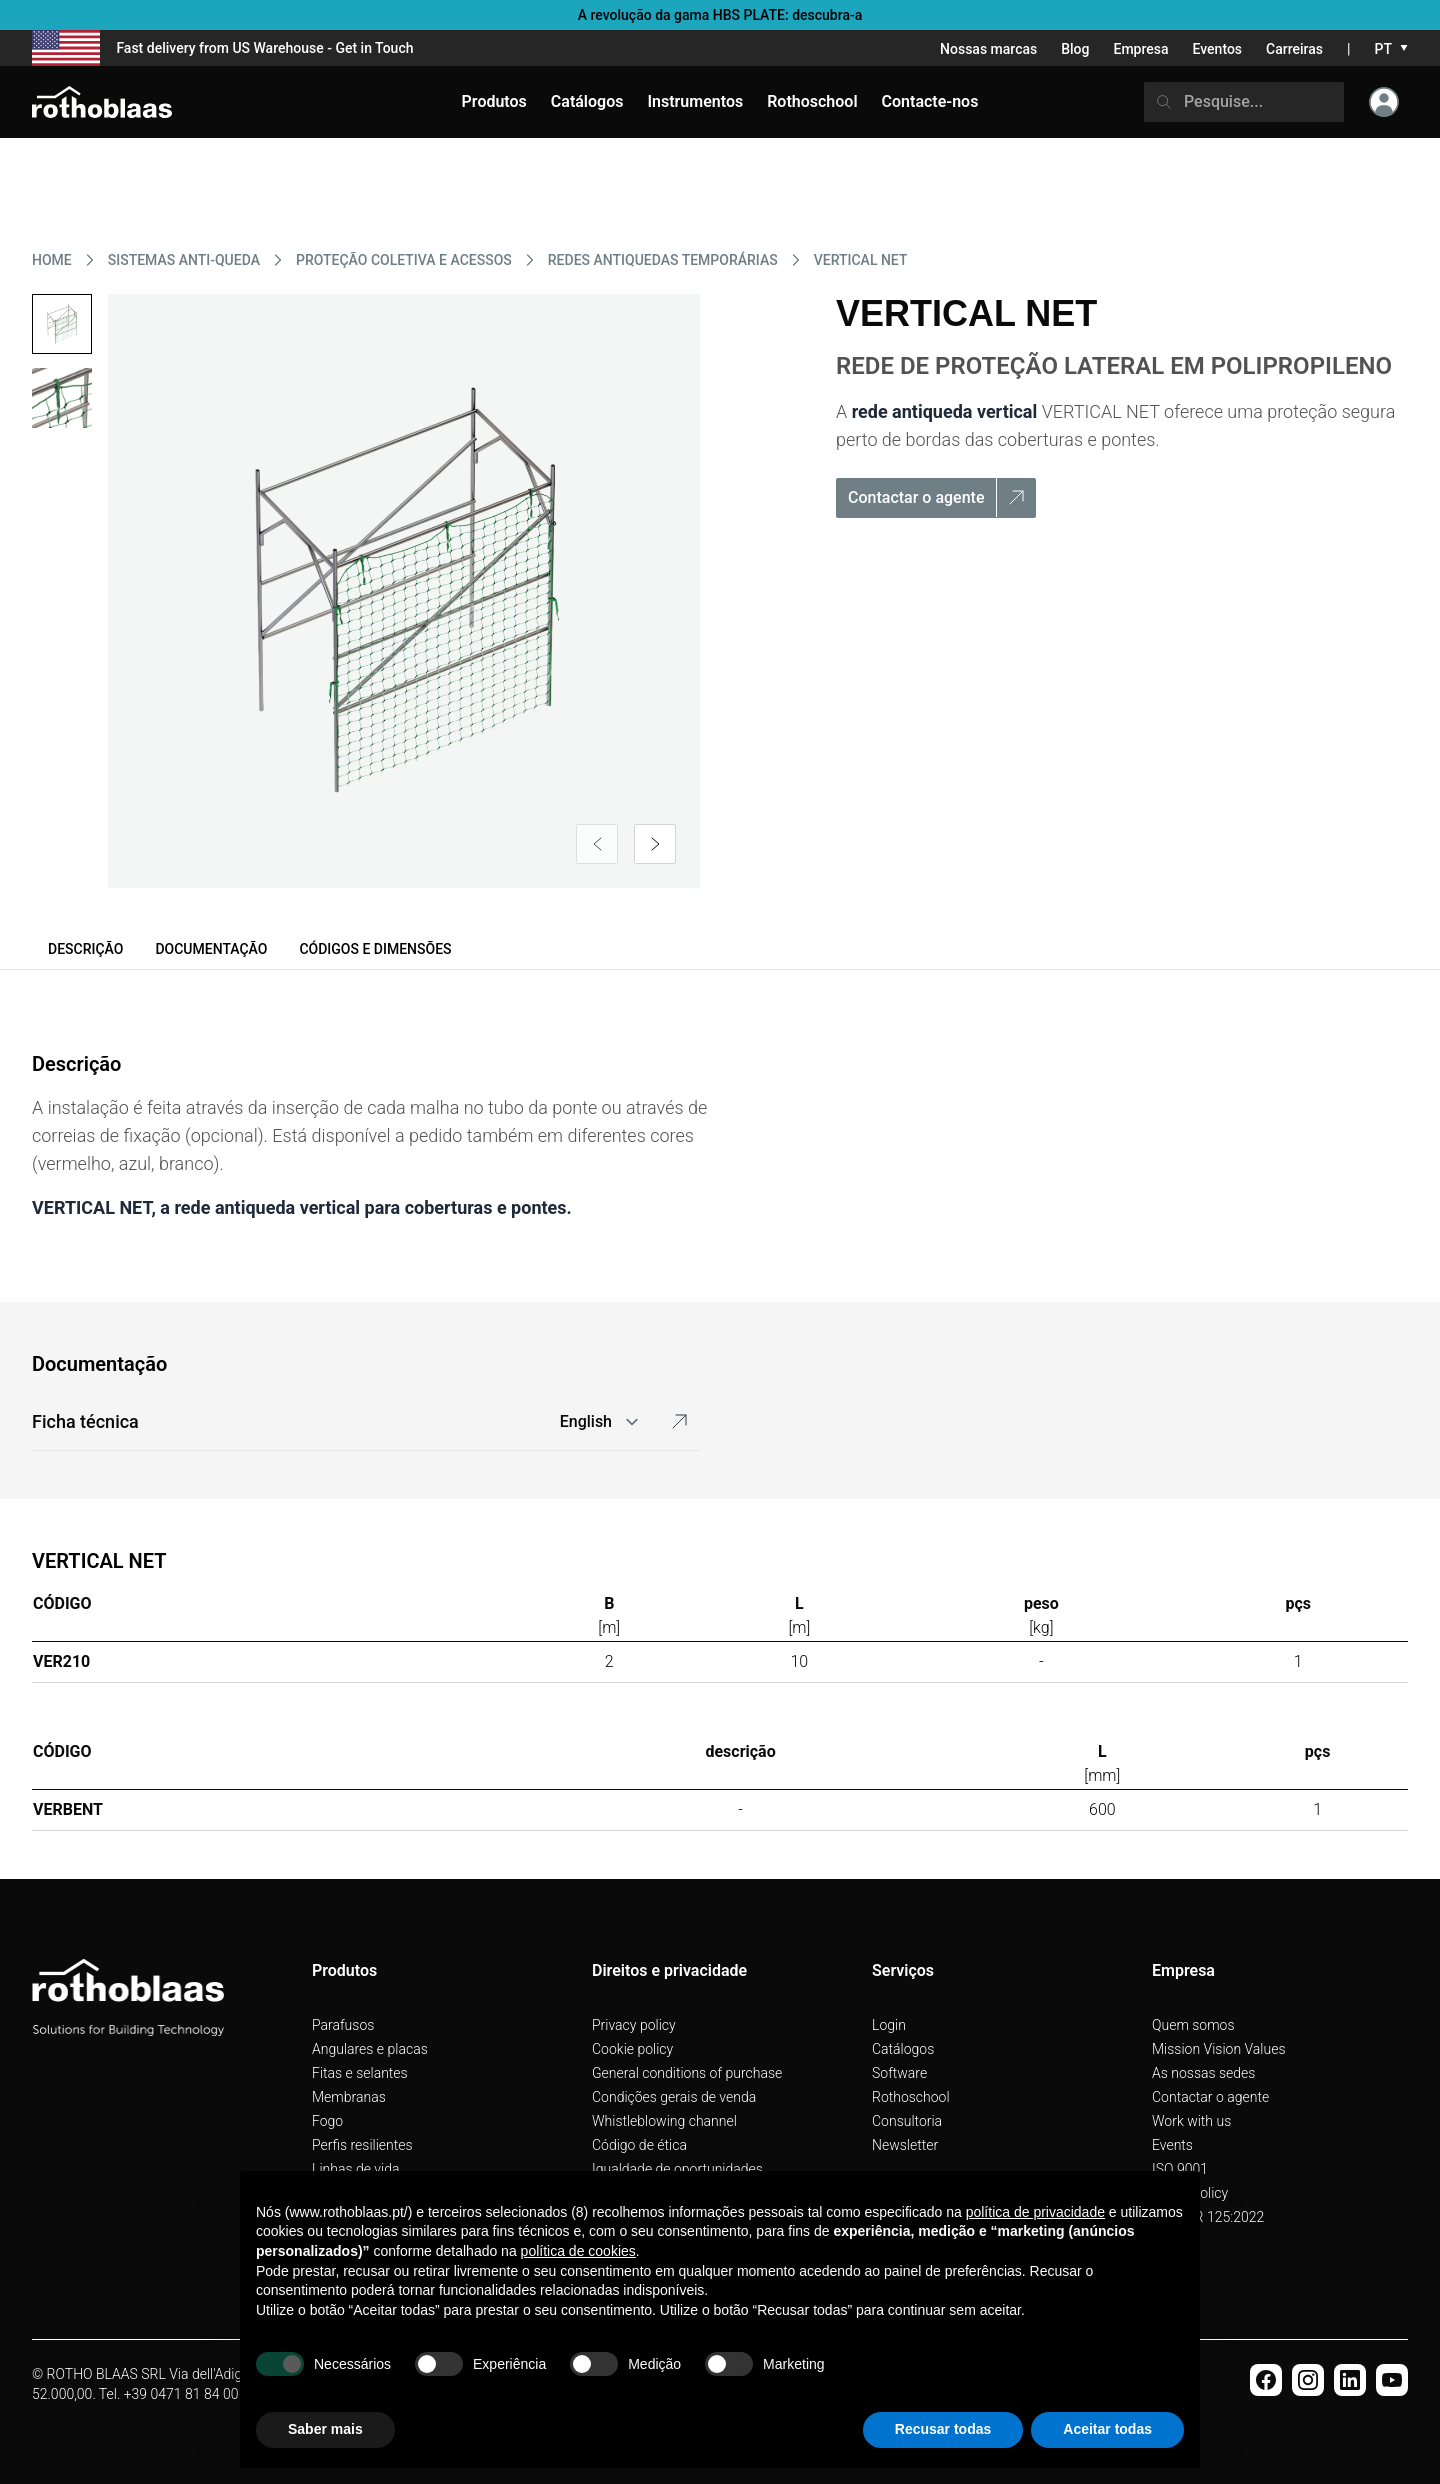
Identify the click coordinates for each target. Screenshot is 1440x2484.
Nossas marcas (988, 49)
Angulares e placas (370, 2049)
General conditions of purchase (687, 2073)
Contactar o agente (1210, 2097)
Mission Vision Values (1219, 2049)
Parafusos (343, 2025)
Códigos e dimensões (375, 949)
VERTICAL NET (861, 260)
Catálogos (903, 2049)
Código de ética (639, 2145)
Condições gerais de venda (674, 2097)
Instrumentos (695, 101)
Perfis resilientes (362, 2145)
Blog (1075, 49)
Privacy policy (634, 2025)
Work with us (1191, 2121)
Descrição (85, 949)
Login (889, 2025)
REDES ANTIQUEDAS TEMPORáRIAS (663, 260)
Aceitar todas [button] (1107, 2429)
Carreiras (1294, 49)
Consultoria (907, 2121)
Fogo (327, 2121)
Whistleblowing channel (664, 2121)
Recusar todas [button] (943, 2429)
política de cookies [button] (578, 2251)
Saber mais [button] (325, 2429)
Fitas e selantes (360, 2073)
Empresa (1140, 49)
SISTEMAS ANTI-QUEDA (184, 260)
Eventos (1218, 49)
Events (1172, 2145)
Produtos (494, 101)
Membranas (349, 2097)
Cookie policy (632, 2049)
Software (899, 2073)
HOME (52, 260)
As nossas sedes (1203, 2073)
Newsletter (905, 2145)
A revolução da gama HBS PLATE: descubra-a (720, 15)
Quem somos (1193, 2025)
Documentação (211, 949)
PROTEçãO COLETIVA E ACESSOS (404, 260)
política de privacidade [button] (1035, 2212)
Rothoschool (911, 2097)
